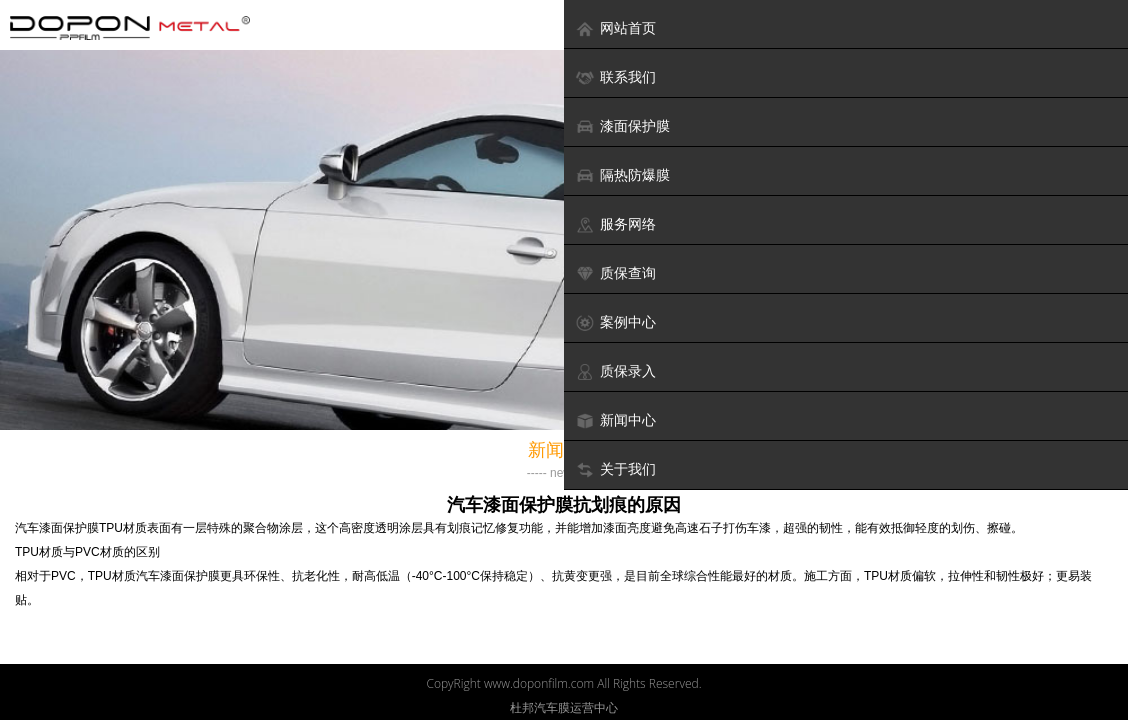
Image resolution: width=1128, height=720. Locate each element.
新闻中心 (615, 420)
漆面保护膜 (622, 126)
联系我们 (615, 77)
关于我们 (615, 469)
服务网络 (615, 224)
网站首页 (615, 28)
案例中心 (615, 322)
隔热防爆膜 (622, 175)
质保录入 (615, 371)
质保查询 (615, 273)
